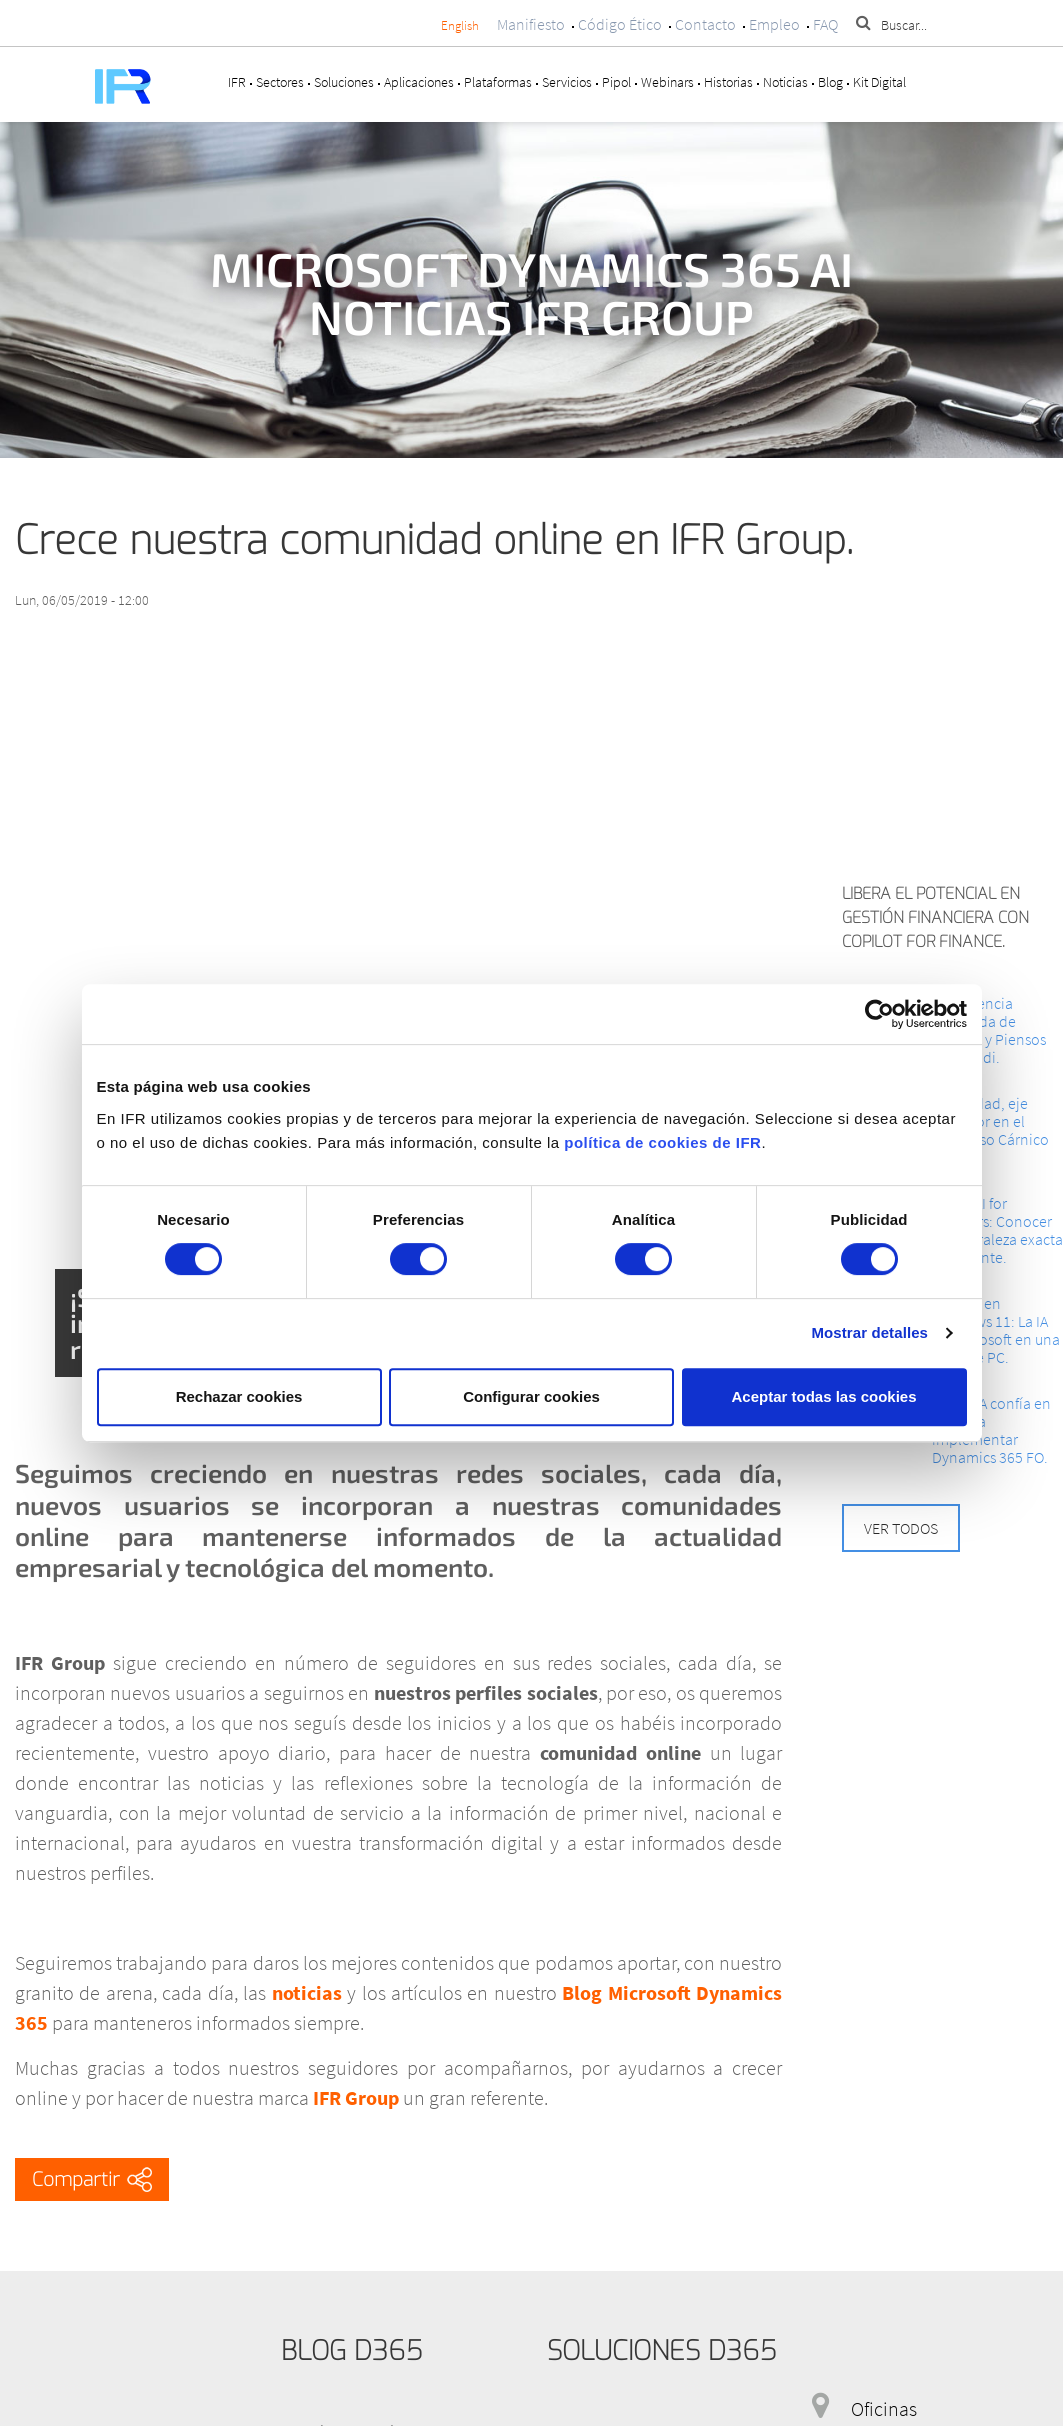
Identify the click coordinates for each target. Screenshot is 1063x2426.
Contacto (705, 24)
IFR (237, 82)
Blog (830, 82)
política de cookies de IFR (662, 1142)
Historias (728, 82)
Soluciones (344, 82)
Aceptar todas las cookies (823, 1396)
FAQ (825, 24)
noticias (307, 1992)
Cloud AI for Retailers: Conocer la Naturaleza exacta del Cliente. (997, 1230)
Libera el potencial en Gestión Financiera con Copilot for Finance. (935, 917)
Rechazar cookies (239, 1396)
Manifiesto (531, 24)
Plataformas (498, 82)
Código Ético (620, 24)
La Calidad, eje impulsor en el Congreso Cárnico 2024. (990, 1130)
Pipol (616, 82)
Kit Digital (879, 82)
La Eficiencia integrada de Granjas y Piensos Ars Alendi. (989, 1030)
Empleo (774, 24)
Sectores (280, 82)
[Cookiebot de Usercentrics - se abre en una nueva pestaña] (879, 1014)
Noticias (785, 82)
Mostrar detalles (869, 1332)
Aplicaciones (419, 82)
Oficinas (884, 2408)
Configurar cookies (531, 1396)
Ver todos (901, 1528)
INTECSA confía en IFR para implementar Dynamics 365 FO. (991, 1430)
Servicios (567, 82)
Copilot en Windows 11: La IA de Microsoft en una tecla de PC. (996, 1330)
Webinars (667, 82)
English (460, 25)
